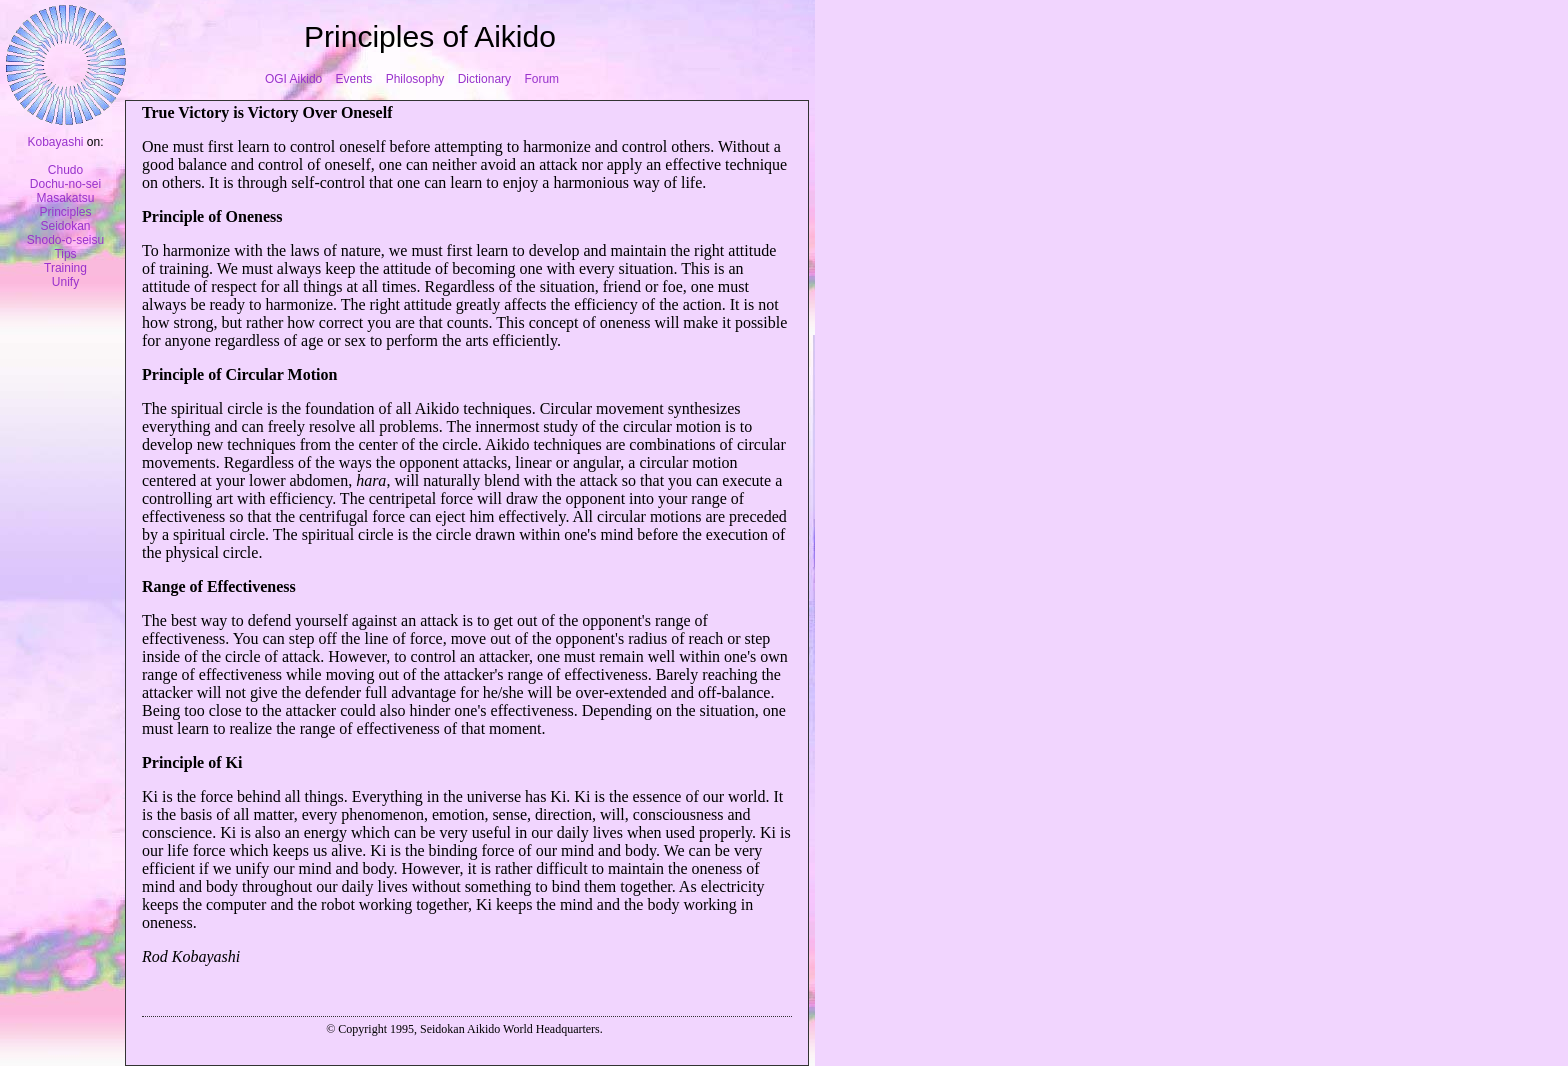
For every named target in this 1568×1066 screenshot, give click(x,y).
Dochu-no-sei (65, 184)
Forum (541, 79)
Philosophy (415, 79)
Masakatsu (65, 198)
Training (65, 268)
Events (354, 79)
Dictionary (484, 79)
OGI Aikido (293, 79)
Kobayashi (55, 142)
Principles (65, 212)
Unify (65, 282)
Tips (65, 254)
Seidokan (65, 226)
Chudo (65, 170)
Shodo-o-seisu (65, 240)
